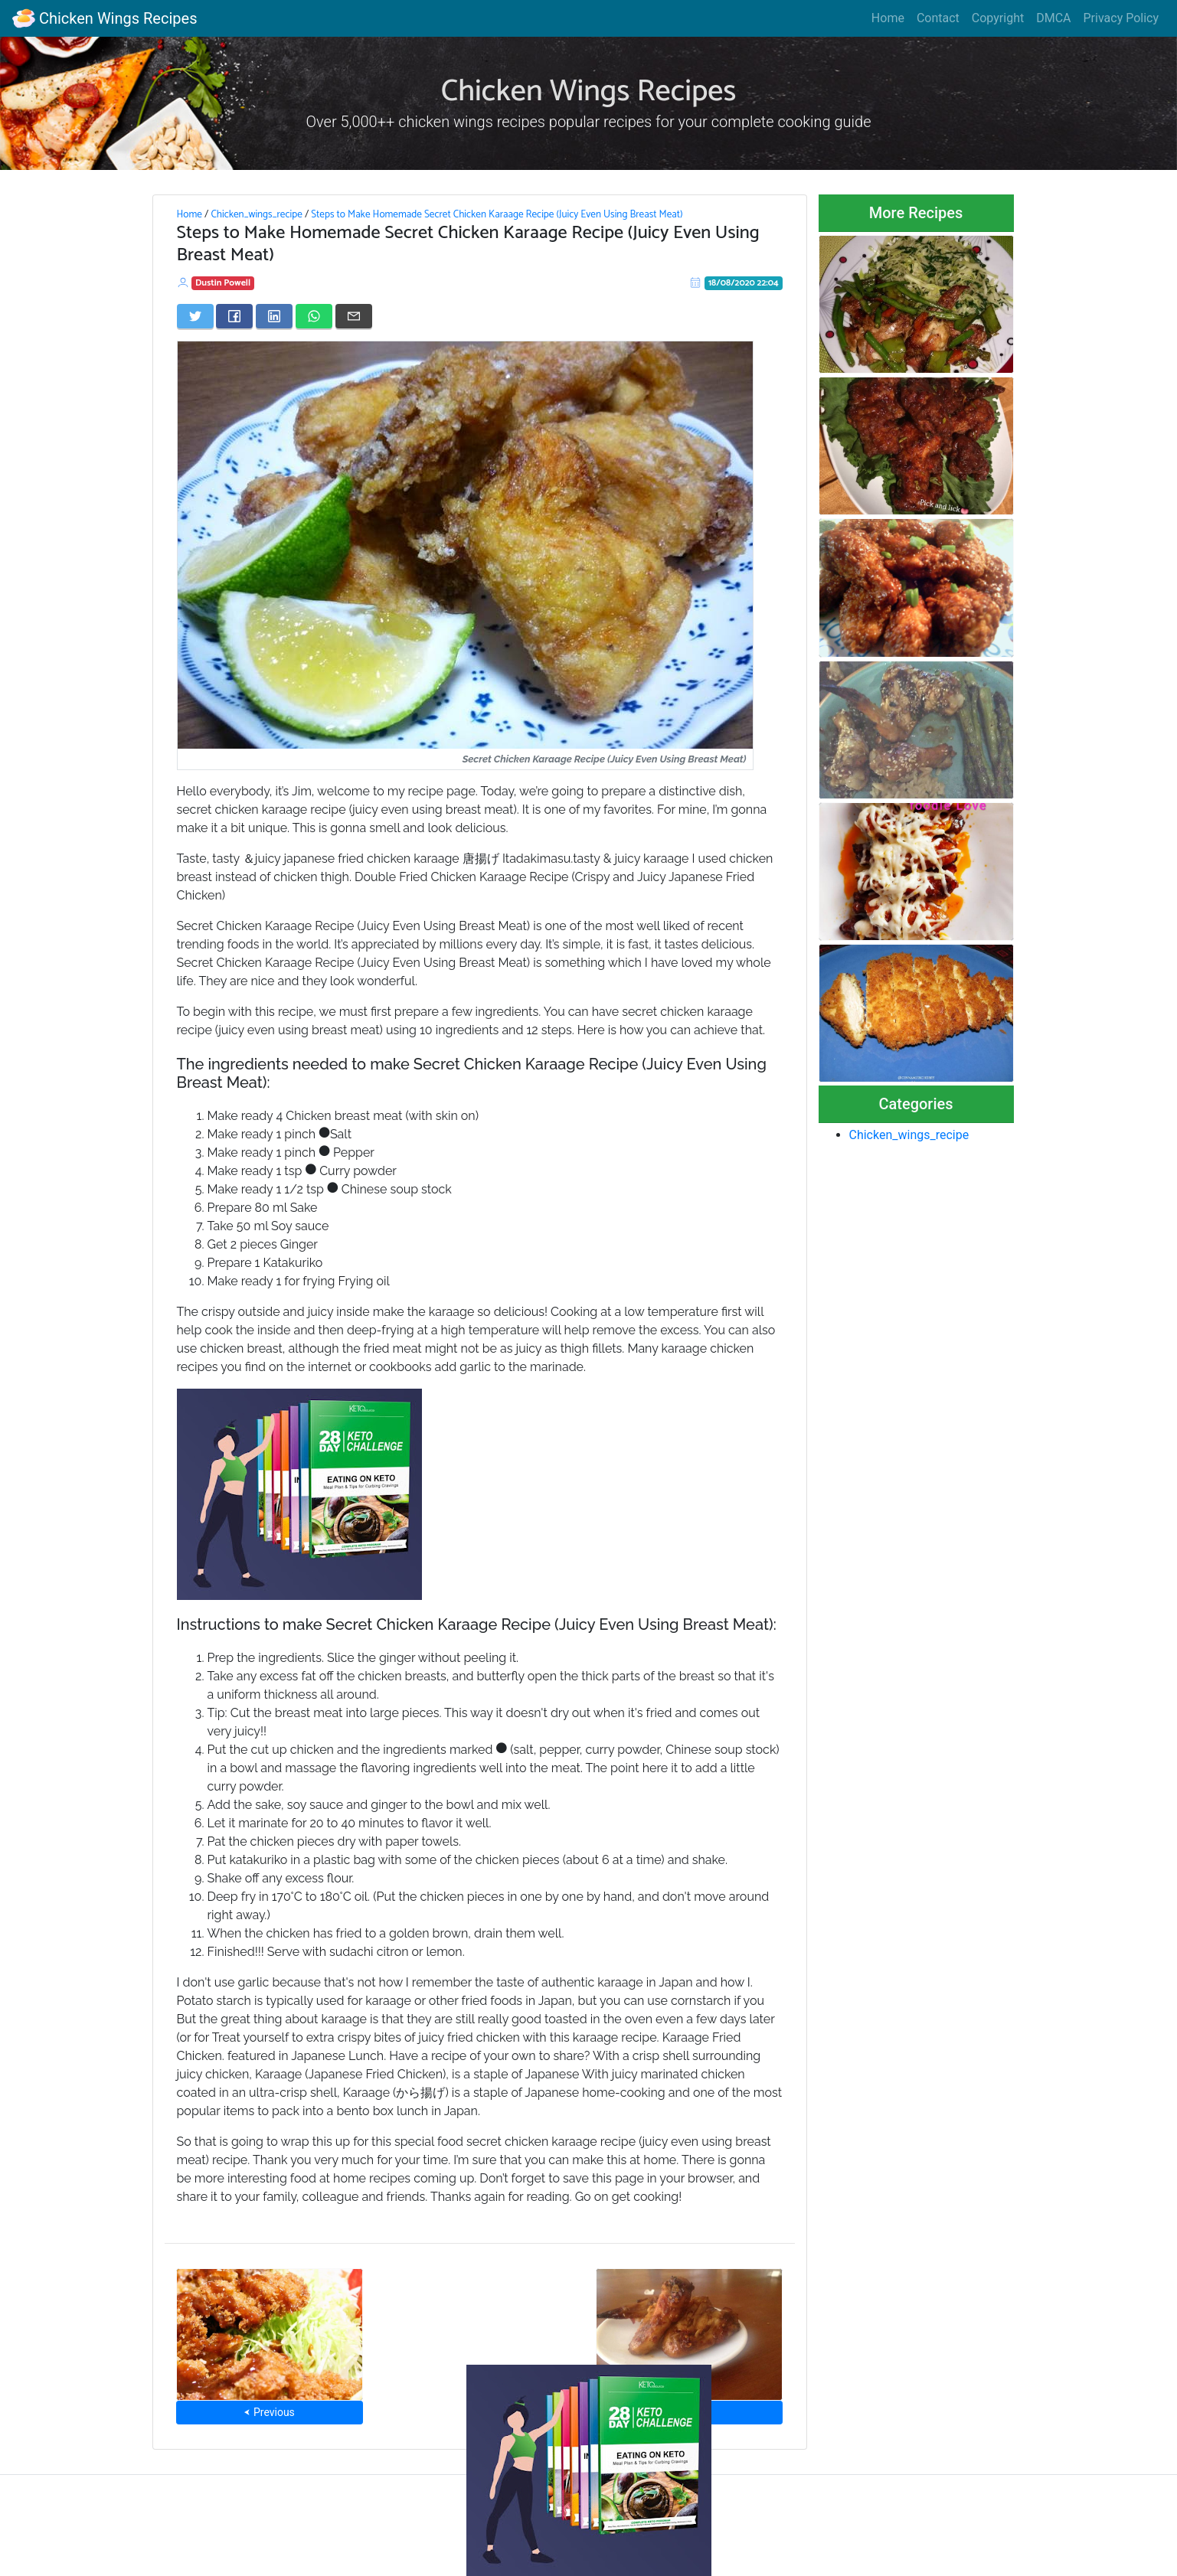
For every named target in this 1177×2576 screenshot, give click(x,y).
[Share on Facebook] (234, 316)
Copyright (998, 18)
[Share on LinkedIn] (274, 316)
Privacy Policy (1121, 18)
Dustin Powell (222, 283)
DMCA (1053, 18)
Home (887, 18)
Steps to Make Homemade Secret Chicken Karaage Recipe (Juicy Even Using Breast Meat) (496, 214)
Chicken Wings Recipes (104, 18)
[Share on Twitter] (195, 316)
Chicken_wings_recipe (256, 214)
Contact (938, 18)
